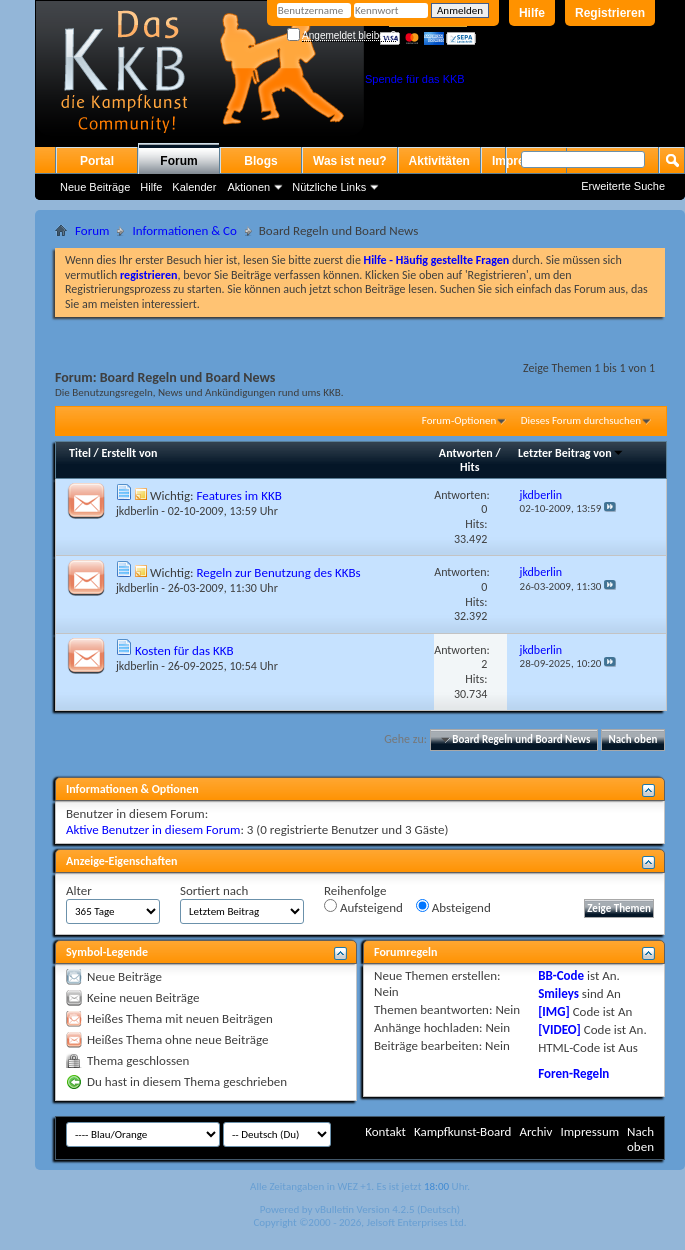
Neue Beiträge (95, 187)
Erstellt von (129, 453)
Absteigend (453, 907)
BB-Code (561, 975)
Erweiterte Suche (623, 186)
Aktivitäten (439, 161)
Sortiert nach (214, 890)
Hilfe (532, 13)
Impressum (589, 1131)
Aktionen (248, 187)
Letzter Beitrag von (571, 453)
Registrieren (610, 13)
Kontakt (385, 1131)
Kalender (194, 187)
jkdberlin (137, 511)
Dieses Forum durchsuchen (581, 420)
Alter (79, 890)
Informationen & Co (184, 230)
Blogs (260, 161)
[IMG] (554, 1011)
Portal (97, 161)
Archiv (535, 1131)
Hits (469, 467)
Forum (178, 161)
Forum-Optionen (459, 420)
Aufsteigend (363, 907)
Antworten (466, 453)
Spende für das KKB (415, 79)
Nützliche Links (329, 187)
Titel (80, 453)
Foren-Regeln (573, 1073)
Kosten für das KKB (184, 650)
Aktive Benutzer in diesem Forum (153, 829)
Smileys (558, 993)
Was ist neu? (350, 161)
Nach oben (632, 739)
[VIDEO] (559, 1029)
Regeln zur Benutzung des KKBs (278, 572)
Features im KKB (238, 495)
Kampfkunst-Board (463, 1131)
